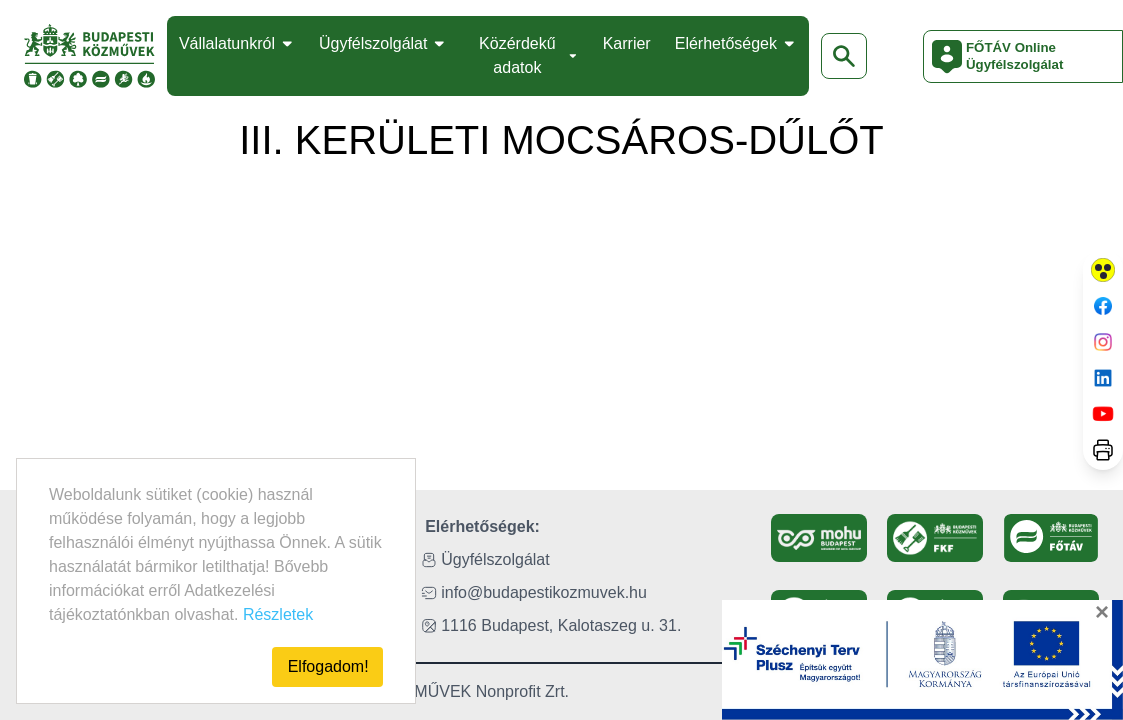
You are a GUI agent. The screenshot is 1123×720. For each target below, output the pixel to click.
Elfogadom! (328, 666)
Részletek (278, 614)
